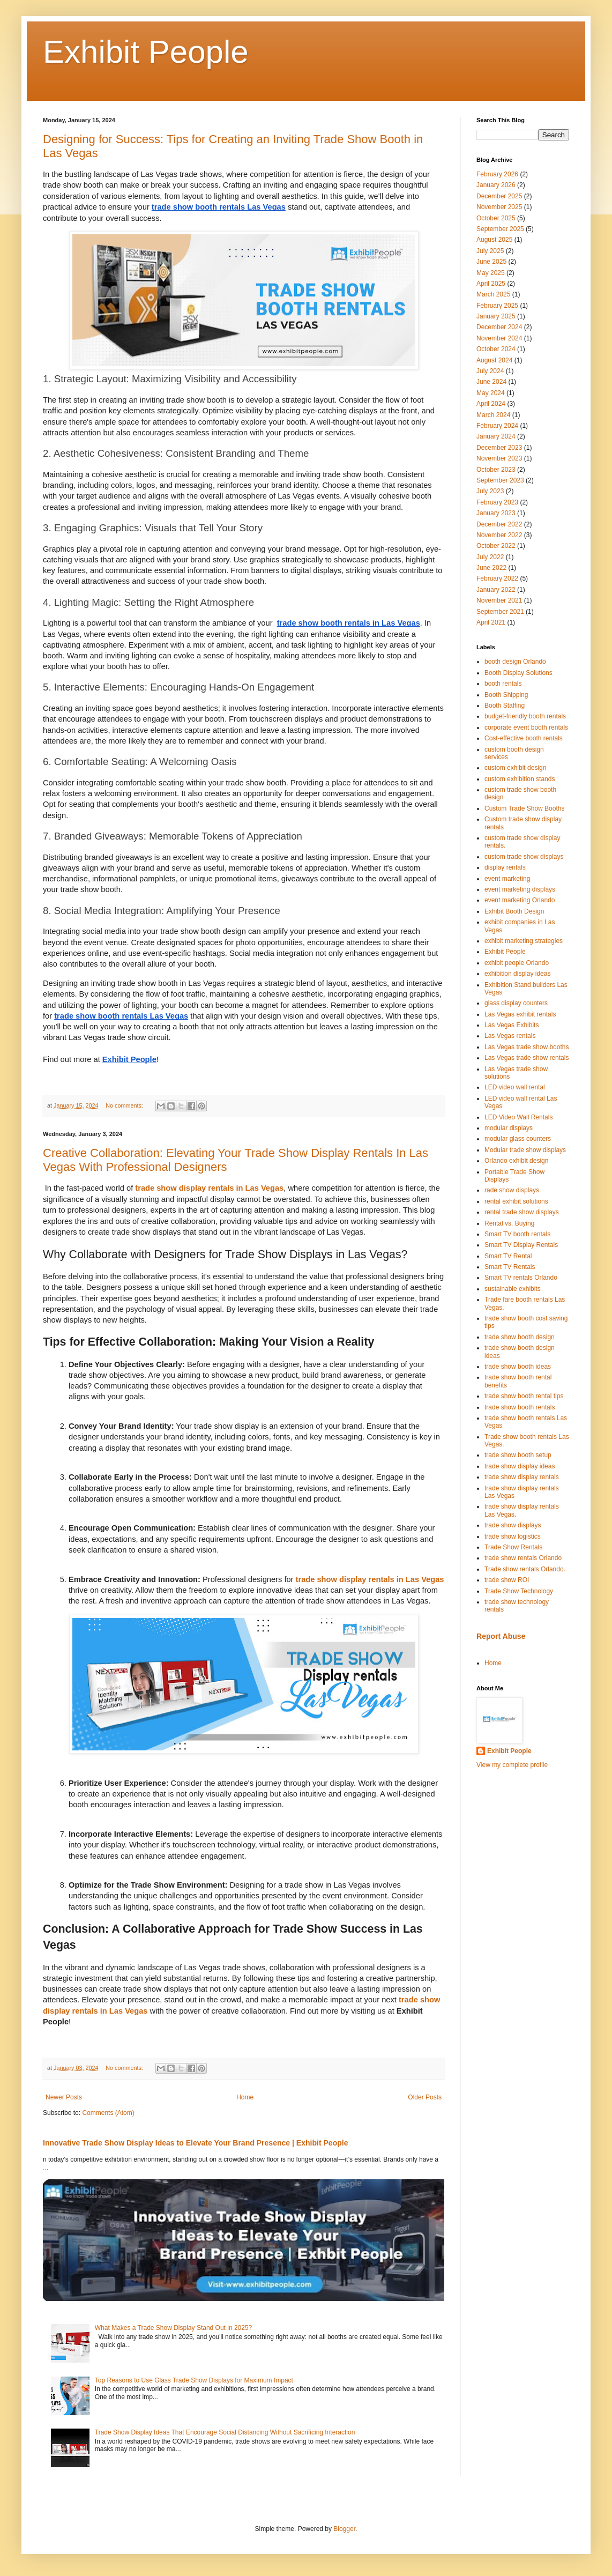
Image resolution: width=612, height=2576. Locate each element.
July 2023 (490, 491)
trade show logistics (512, 1536)
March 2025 (493, 294)
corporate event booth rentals (526, 727)
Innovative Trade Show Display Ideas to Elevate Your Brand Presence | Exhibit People (195, 2143)
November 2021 (499, 600)
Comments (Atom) (108, 2113)
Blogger (344, 2529)
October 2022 (496, 546)
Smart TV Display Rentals (521, 1245)
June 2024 (491, 381)
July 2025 (490, 251)
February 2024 (497, 425)
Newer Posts (64, 2097)
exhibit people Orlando (516, 963)
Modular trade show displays (525, 1150)
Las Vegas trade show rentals (526, 1057)
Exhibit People (146, 52)
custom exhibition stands (519, 779)
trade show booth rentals (519, 1407)
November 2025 (499, 207)
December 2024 (499, 327)
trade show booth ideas (517, 1366)
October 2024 (496, 349)
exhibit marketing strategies (523, 941)
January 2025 (496, 316)
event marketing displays (519, 889)
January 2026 (496, 185)
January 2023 (496, 513)
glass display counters (516, 1003)
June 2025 (491, 261)
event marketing (507, 878)
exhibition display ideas (517, 973)
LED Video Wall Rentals (518, 1117)
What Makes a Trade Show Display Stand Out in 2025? (173, 2328)
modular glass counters (517, 1138)
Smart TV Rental (508, 1256)
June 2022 (491, 567)
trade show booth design (519, 1337)
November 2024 (499, 338)
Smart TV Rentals (509, 1267)
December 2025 (499, 196)
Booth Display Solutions (518, 673)
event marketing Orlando (519, 900)
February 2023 (497, 502)
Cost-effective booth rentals (523, 738)
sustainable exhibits (512, 1289)
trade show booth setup (517, 1455)
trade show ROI (506, 1580)
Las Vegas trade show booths (526, 1047)
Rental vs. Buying (509, 1223)
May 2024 (490, 393)
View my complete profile (512, 1765)
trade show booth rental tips (523, 1396)
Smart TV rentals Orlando (520, 1277)
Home (244, 2097)
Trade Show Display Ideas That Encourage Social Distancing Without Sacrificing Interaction (225, 2432)
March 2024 (493, 415)
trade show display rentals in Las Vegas (209, 1188)
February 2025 (497, 305)
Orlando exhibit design (516, 1160)
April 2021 (490, 622)
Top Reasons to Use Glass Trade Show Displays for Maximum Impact (194, 2380)
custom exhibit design (515, 767)
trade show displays (512, 1525)
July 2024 (490, 371)
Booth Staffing (504, 705)
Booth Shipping (506, 695)
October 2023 (496, 469)
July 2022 (490, 557)
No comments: (125, 1105)
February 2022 (497, 578)
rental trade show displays (521, 1212)
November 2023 (499, 458)
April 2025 (490, 283)
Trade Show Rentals (513, 1547)
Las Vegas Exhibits (511, 1025)
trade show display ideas (519, 1466)
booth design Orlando (515, 661)
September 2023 (500, 480)
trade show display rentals (521, 1477)
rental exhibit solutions (516, 1201)
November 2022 (499, 535)
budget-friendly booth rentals (525, 716)
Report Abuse (500, 1636)
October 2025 (496, 218)
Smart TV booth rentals (517, 1234)
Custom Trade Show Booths (524, 808)
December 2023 (499, 447)
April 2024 (490, 403)
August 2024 (494, 360)
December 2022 (499, 524)
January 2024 (496, 436)
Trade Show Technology (518, 1591)
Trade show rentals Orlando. (524, 1569)
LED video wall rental (514, 1087)
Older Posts (425, 2097)
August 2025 (494, 239)
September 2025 (500, 229)
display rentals (505, 867)
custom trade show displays (523, 856)
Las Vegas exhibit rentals (520, 1014)
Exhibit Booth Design (514, 911)
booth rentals (502, 683)
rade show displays (511, 1190)
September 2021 (500, 611)
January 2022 (496, 589)
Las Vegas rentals (509, 1036)
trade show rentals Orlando (523, 1558)
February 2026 (497, 174)
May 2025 (490, 273)
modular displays (508, 1128)
